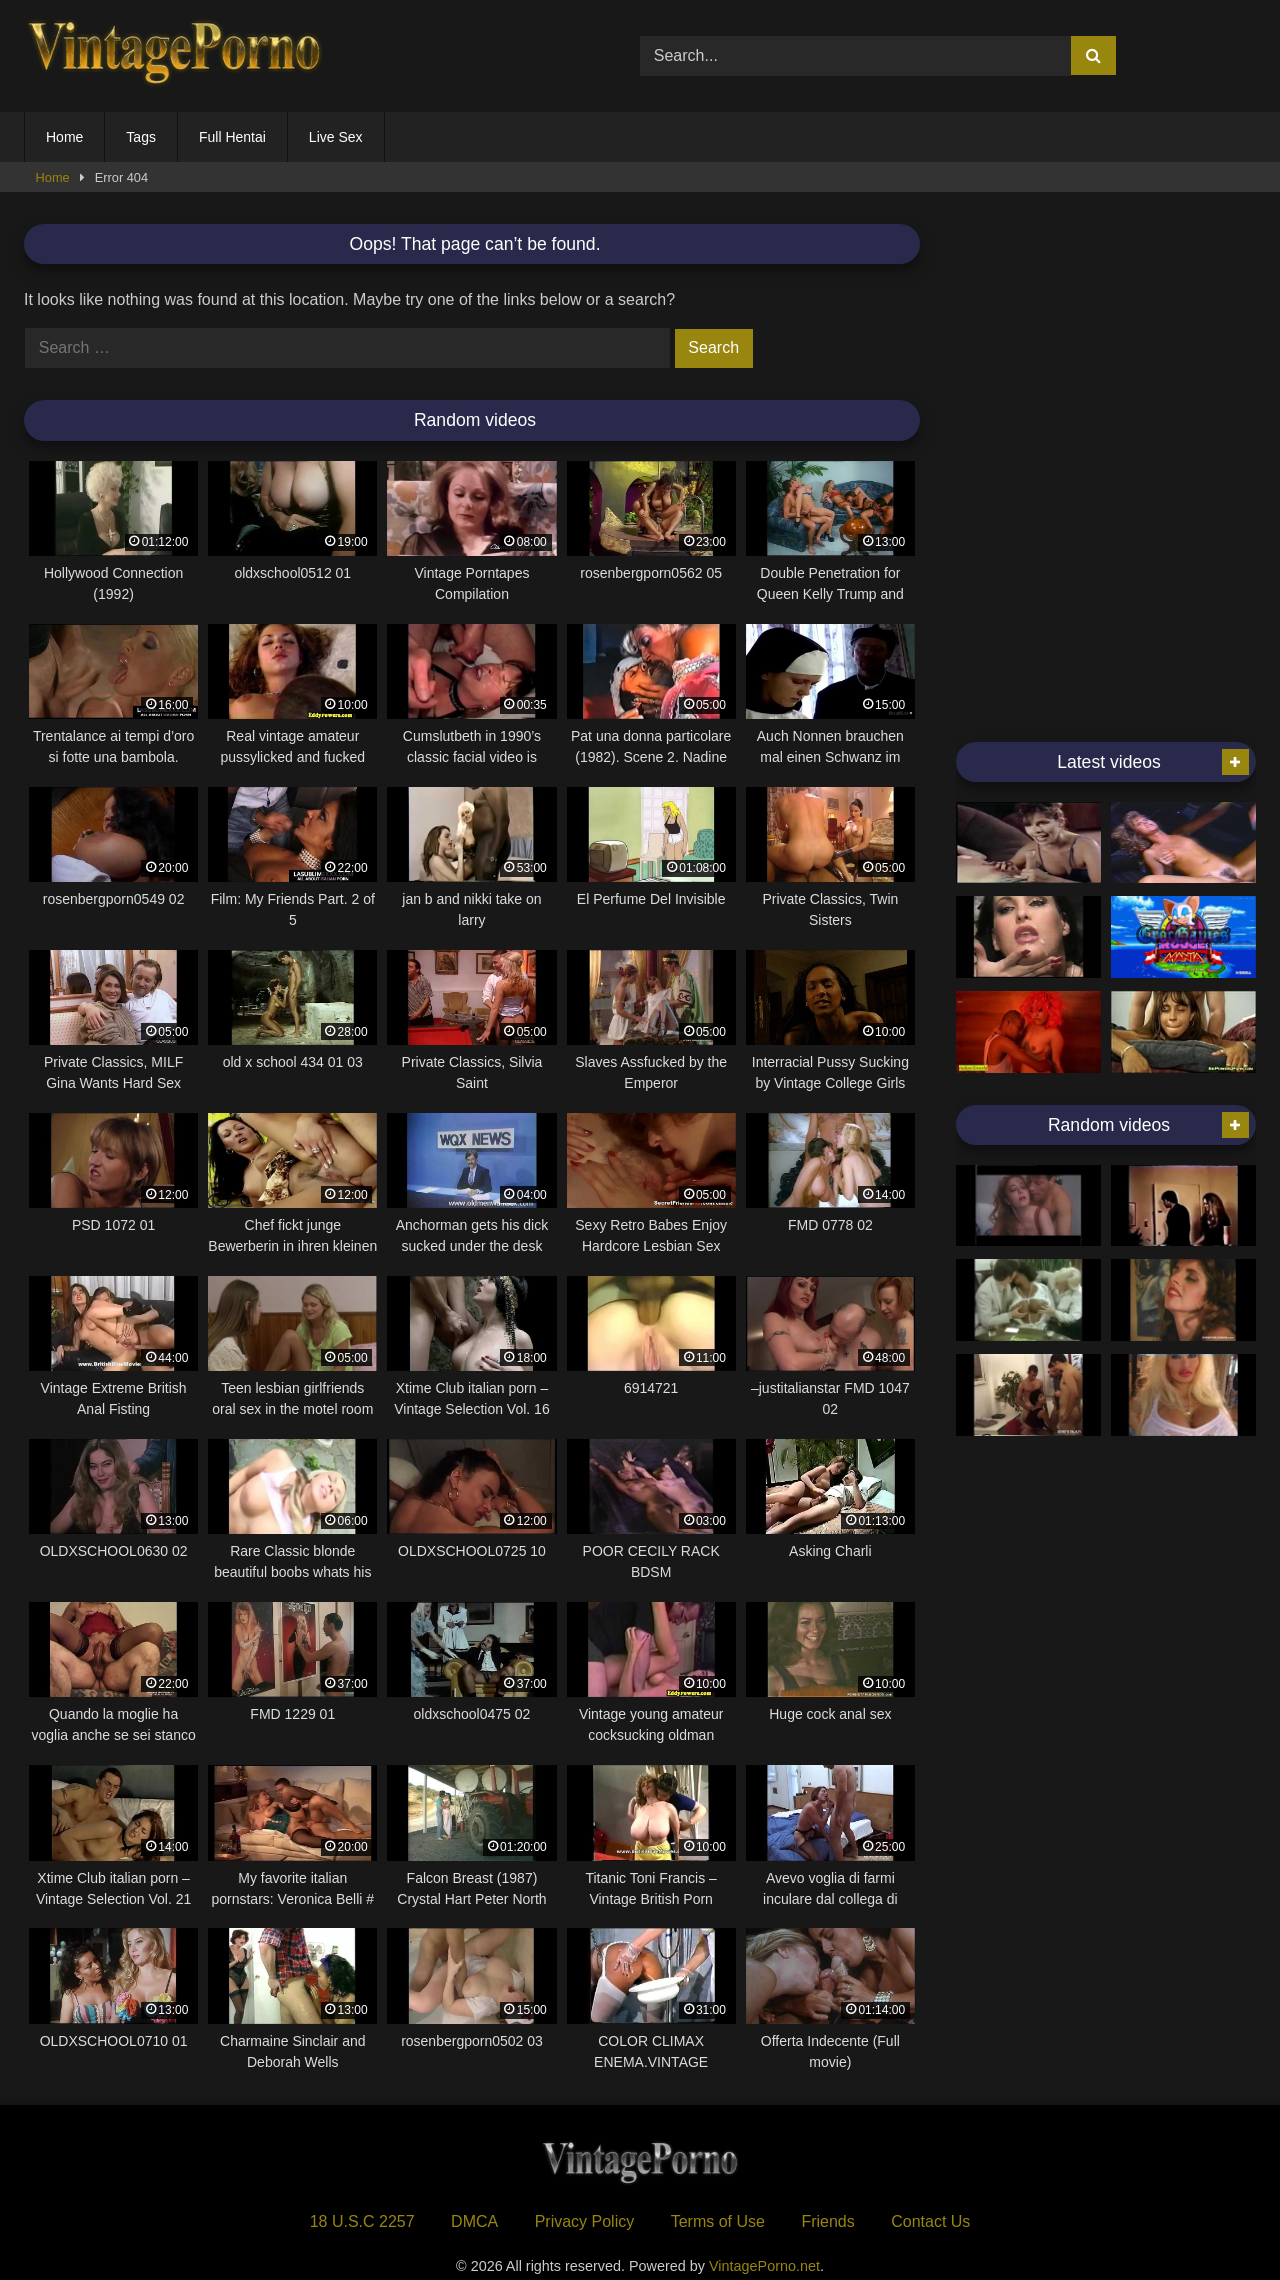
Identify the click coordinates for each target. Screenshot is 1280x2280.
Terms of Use (718, 2221)
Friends (827, 2221)
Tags (141, 137)
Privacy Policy (585, 2221)
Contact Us (930, 2221)
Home (64, 137)
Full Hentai (232, 137)
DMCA (474, 2221)
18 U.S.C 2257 (362, 2221)
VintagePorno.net (764, 2266)
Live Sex (336, 137)
